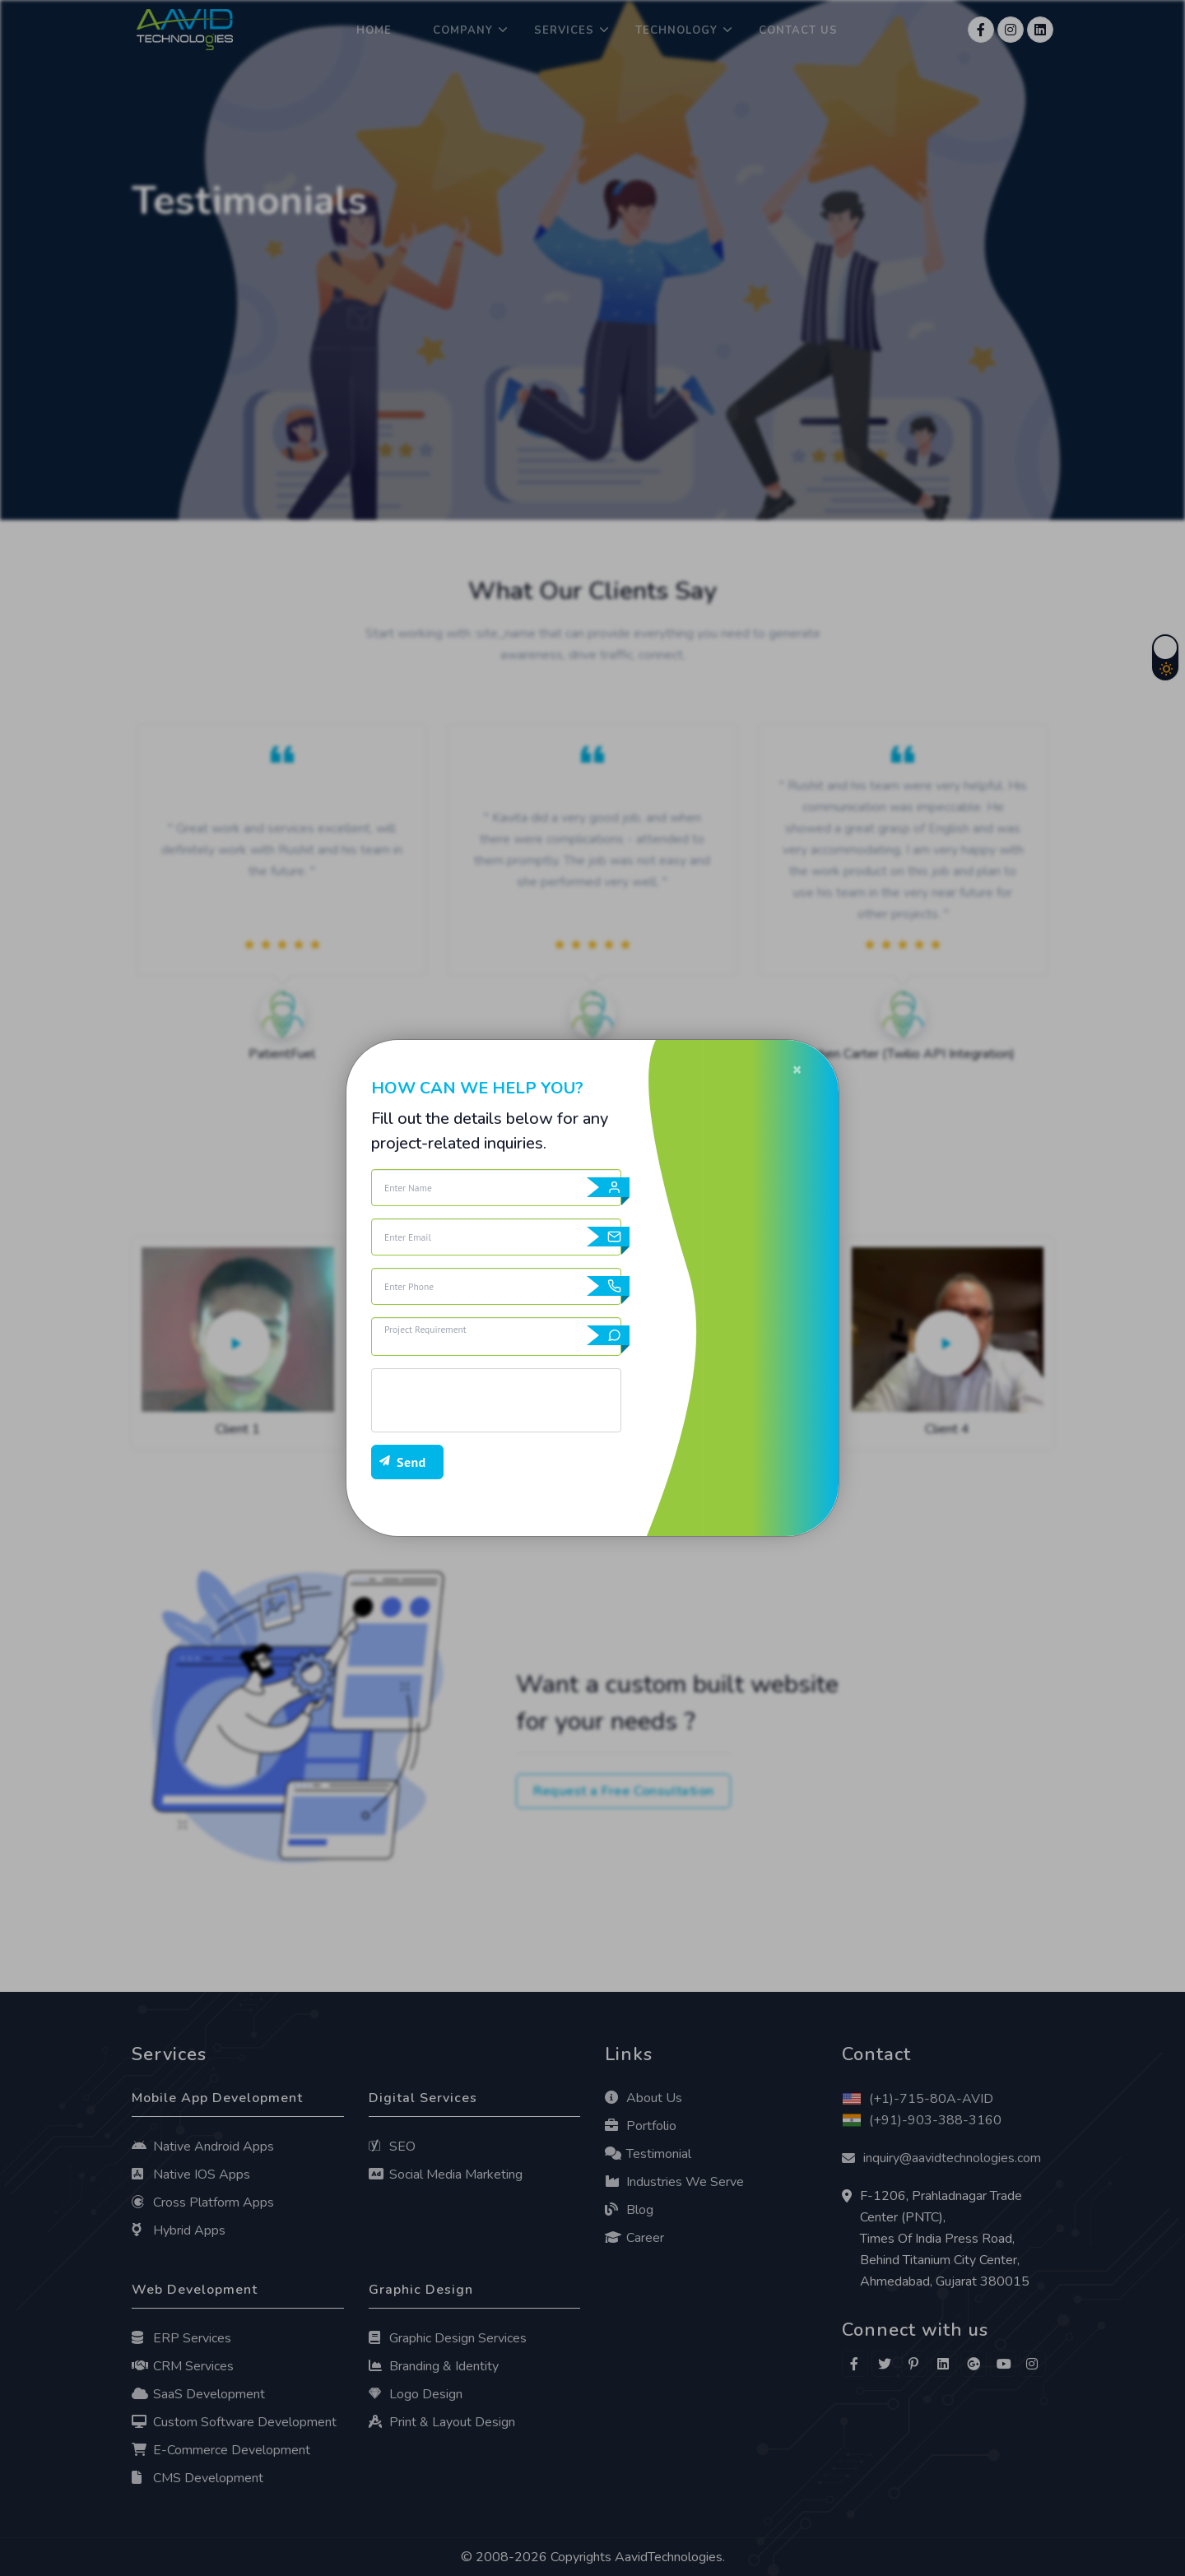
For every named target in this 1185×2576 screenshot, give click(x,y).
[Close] (797, 1069)
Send (411, 1462)
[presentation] (496, 1400)
